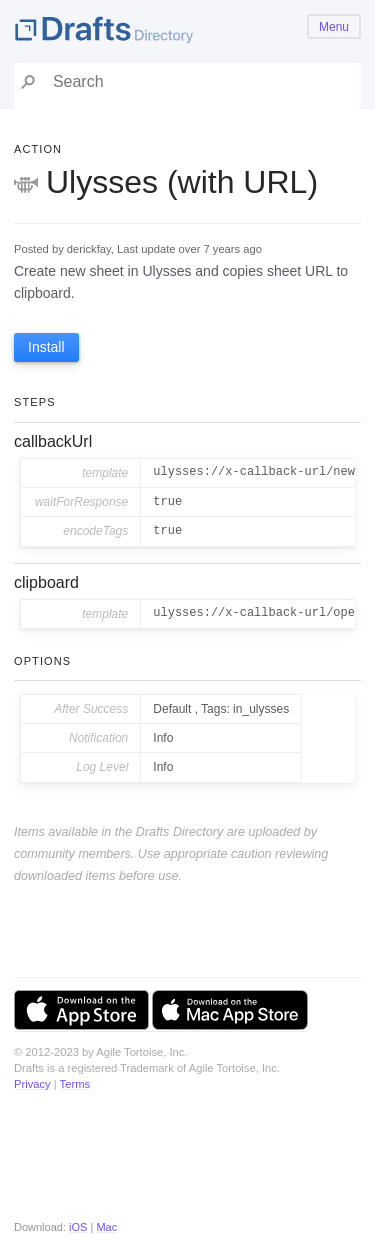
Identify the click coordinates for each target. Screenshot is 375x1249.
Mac (106, 1227)
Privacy (32, 1084)
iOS (78, 1227)
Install (46, 347)
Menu (334, 27)
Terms (75, 1084)
